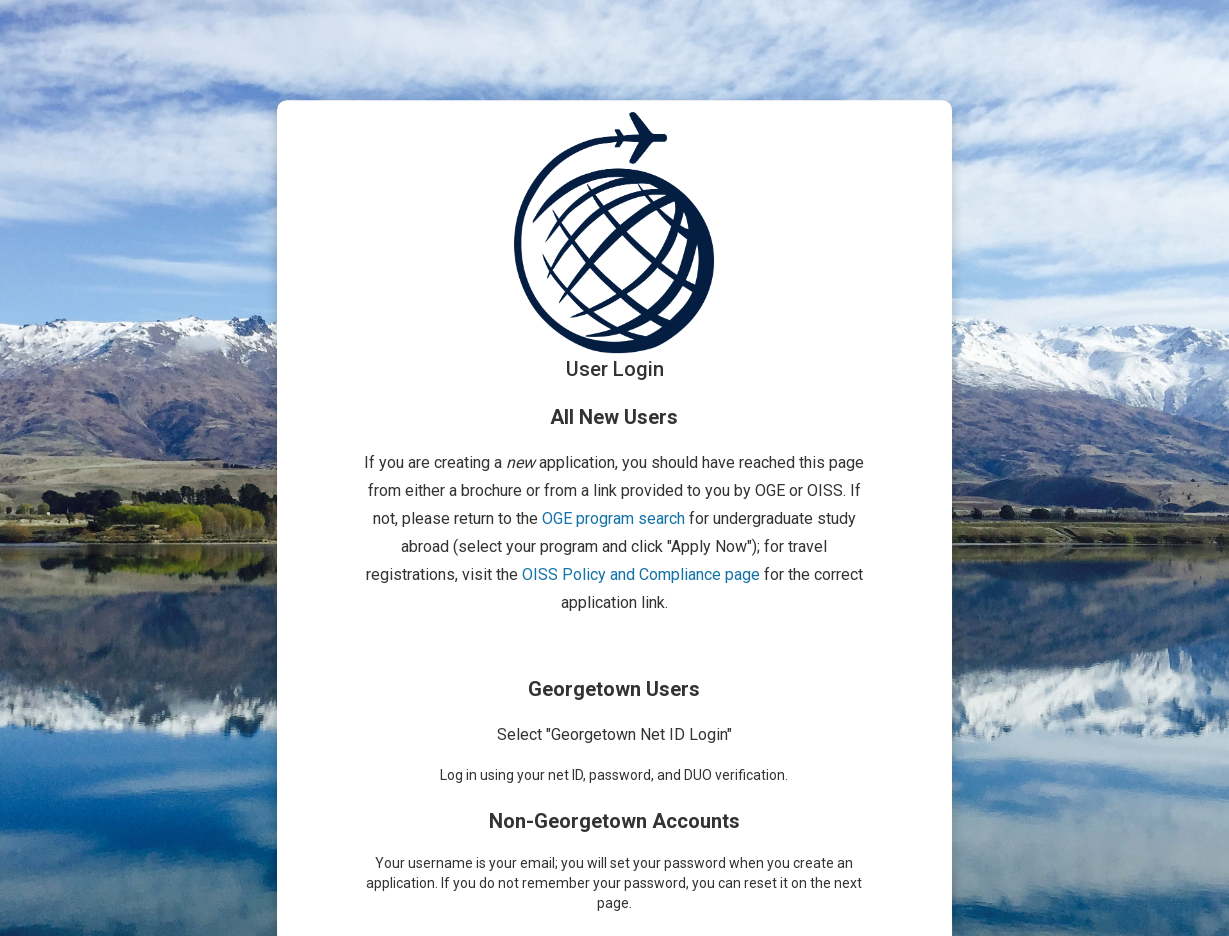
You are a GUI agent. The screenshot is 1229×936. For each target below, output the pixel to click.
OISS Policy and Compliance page (641, 574)
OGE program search (613, 518)
